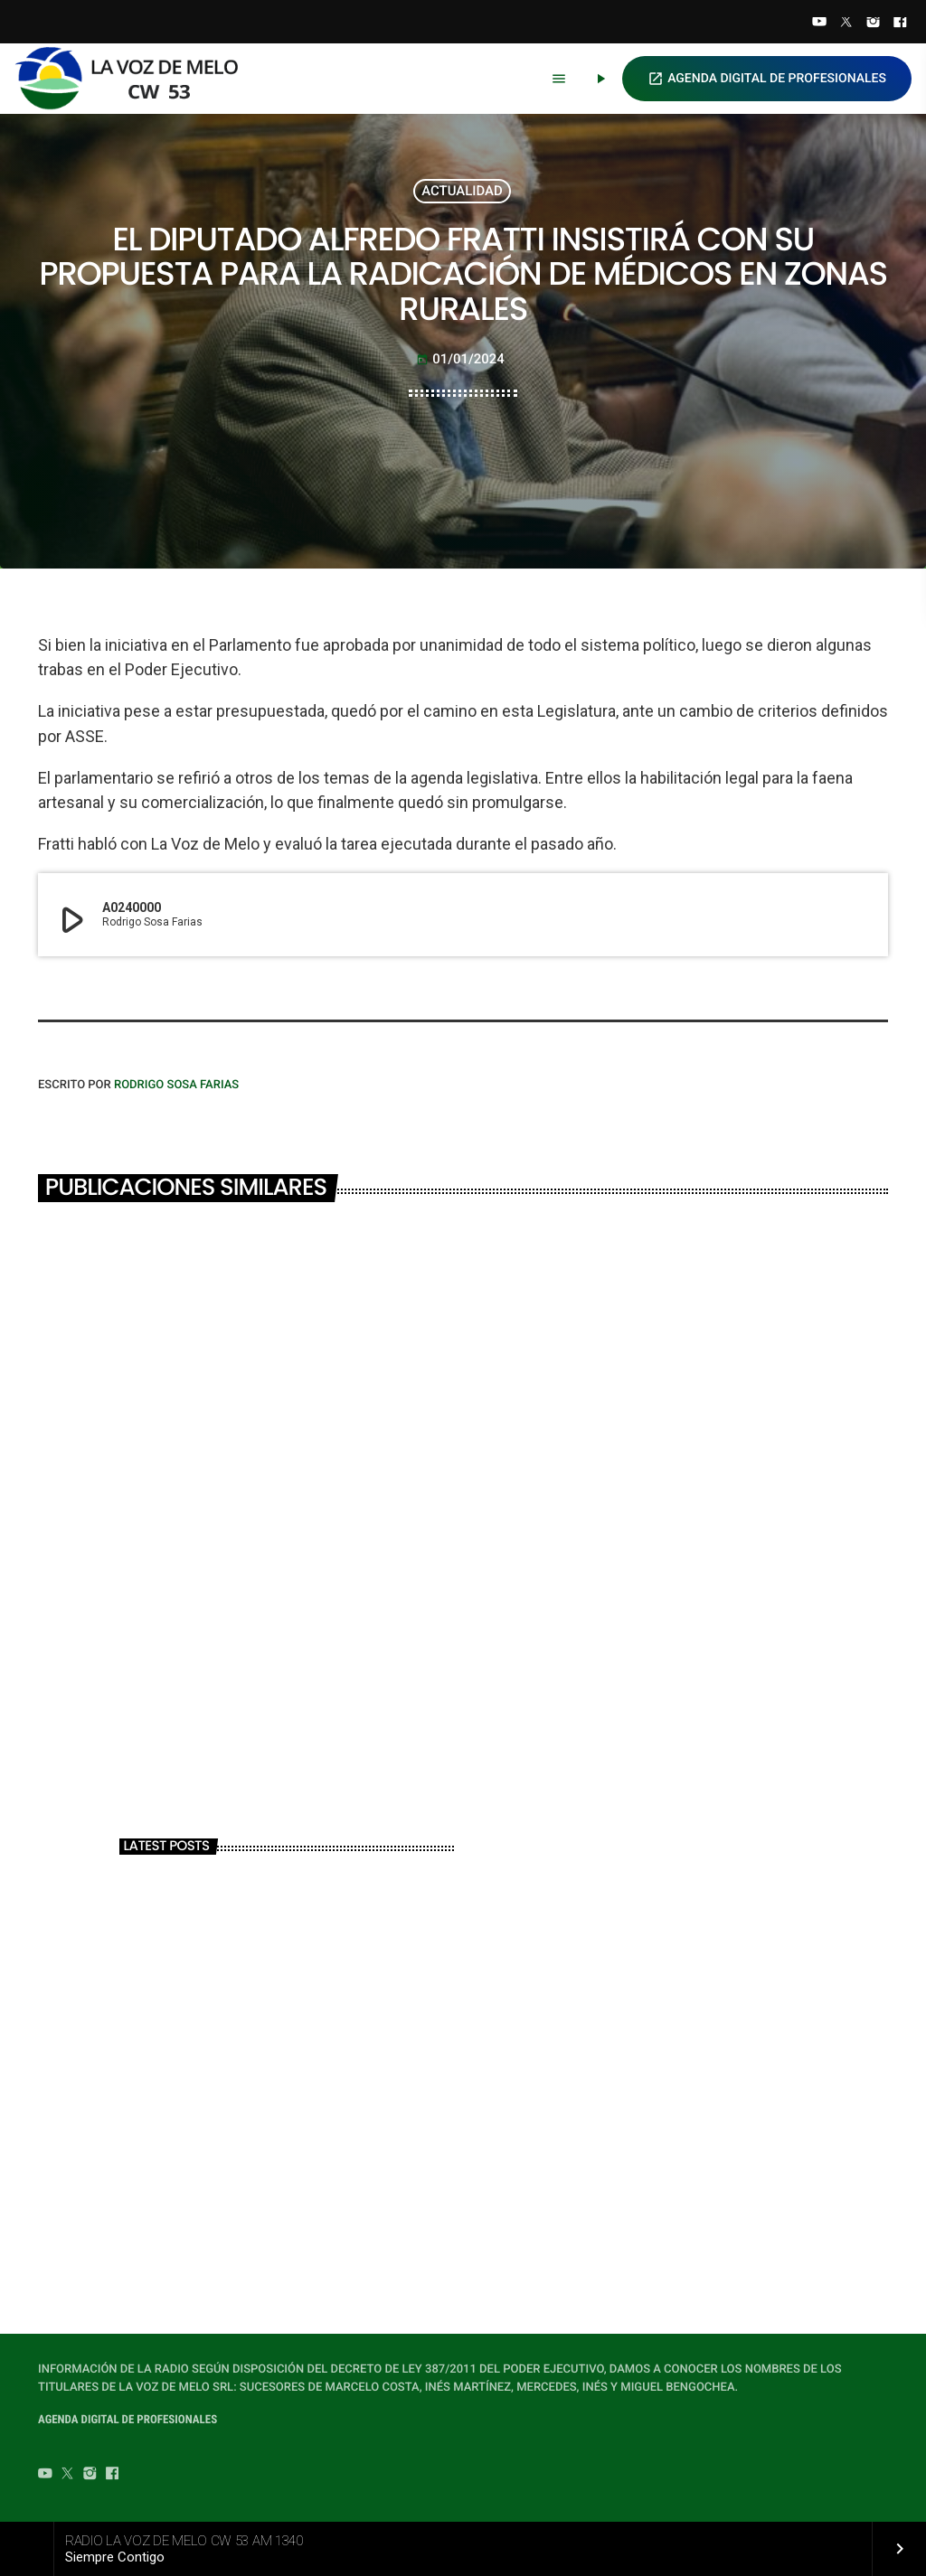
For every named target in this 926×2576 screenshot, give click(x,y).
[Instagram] (873, 23)
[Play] (600, 78)
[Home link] (134, 78)
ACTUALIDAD (462, 191)
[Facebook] (900, 23)
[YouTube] (819, 23)
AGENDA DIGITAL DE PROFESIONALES (766, 79)
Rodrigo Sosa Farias (176, 1085)
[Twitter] (846, 23)
